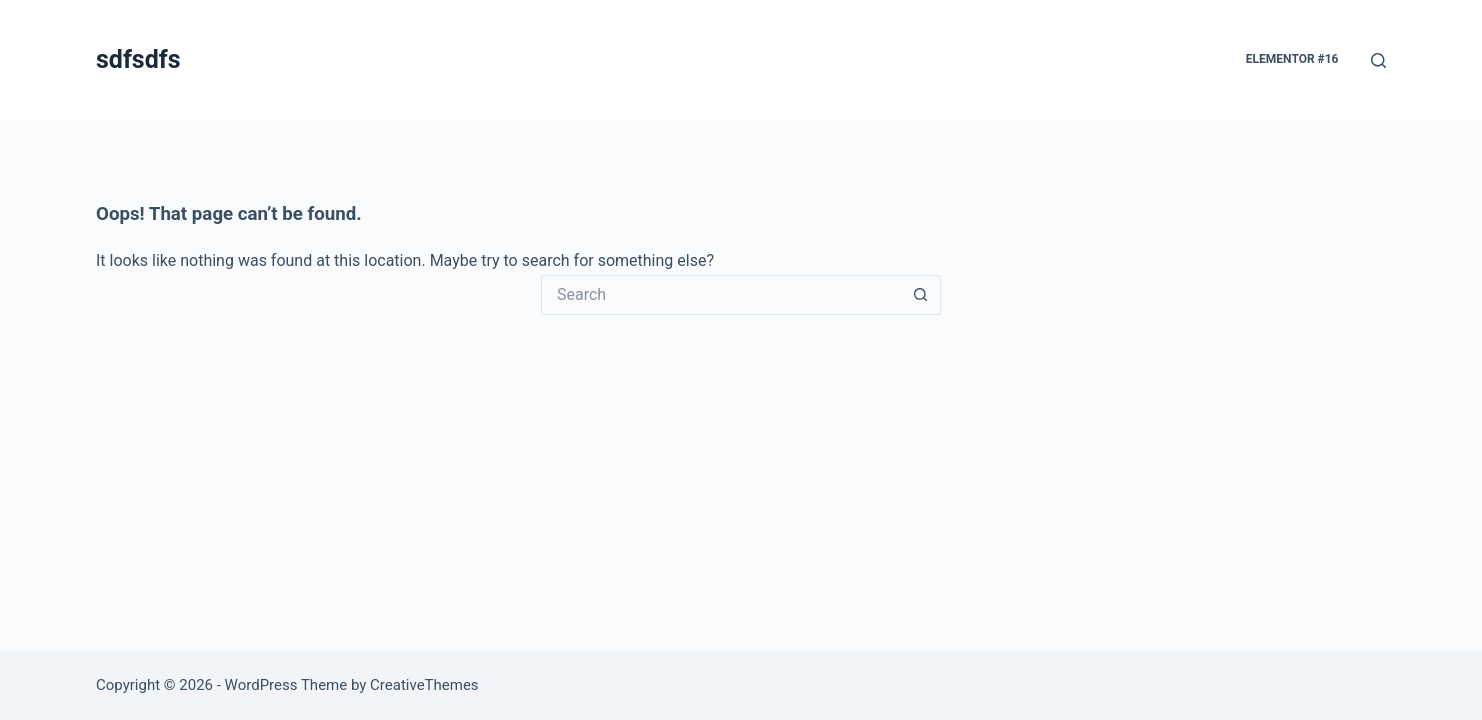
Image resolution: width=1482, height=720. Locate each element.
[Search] (1378, 60)
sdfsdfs (138, 59)
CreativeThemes (424, 685)
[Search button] (921, 295)
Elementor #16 (1292, 59)
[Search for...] (721, 295)
